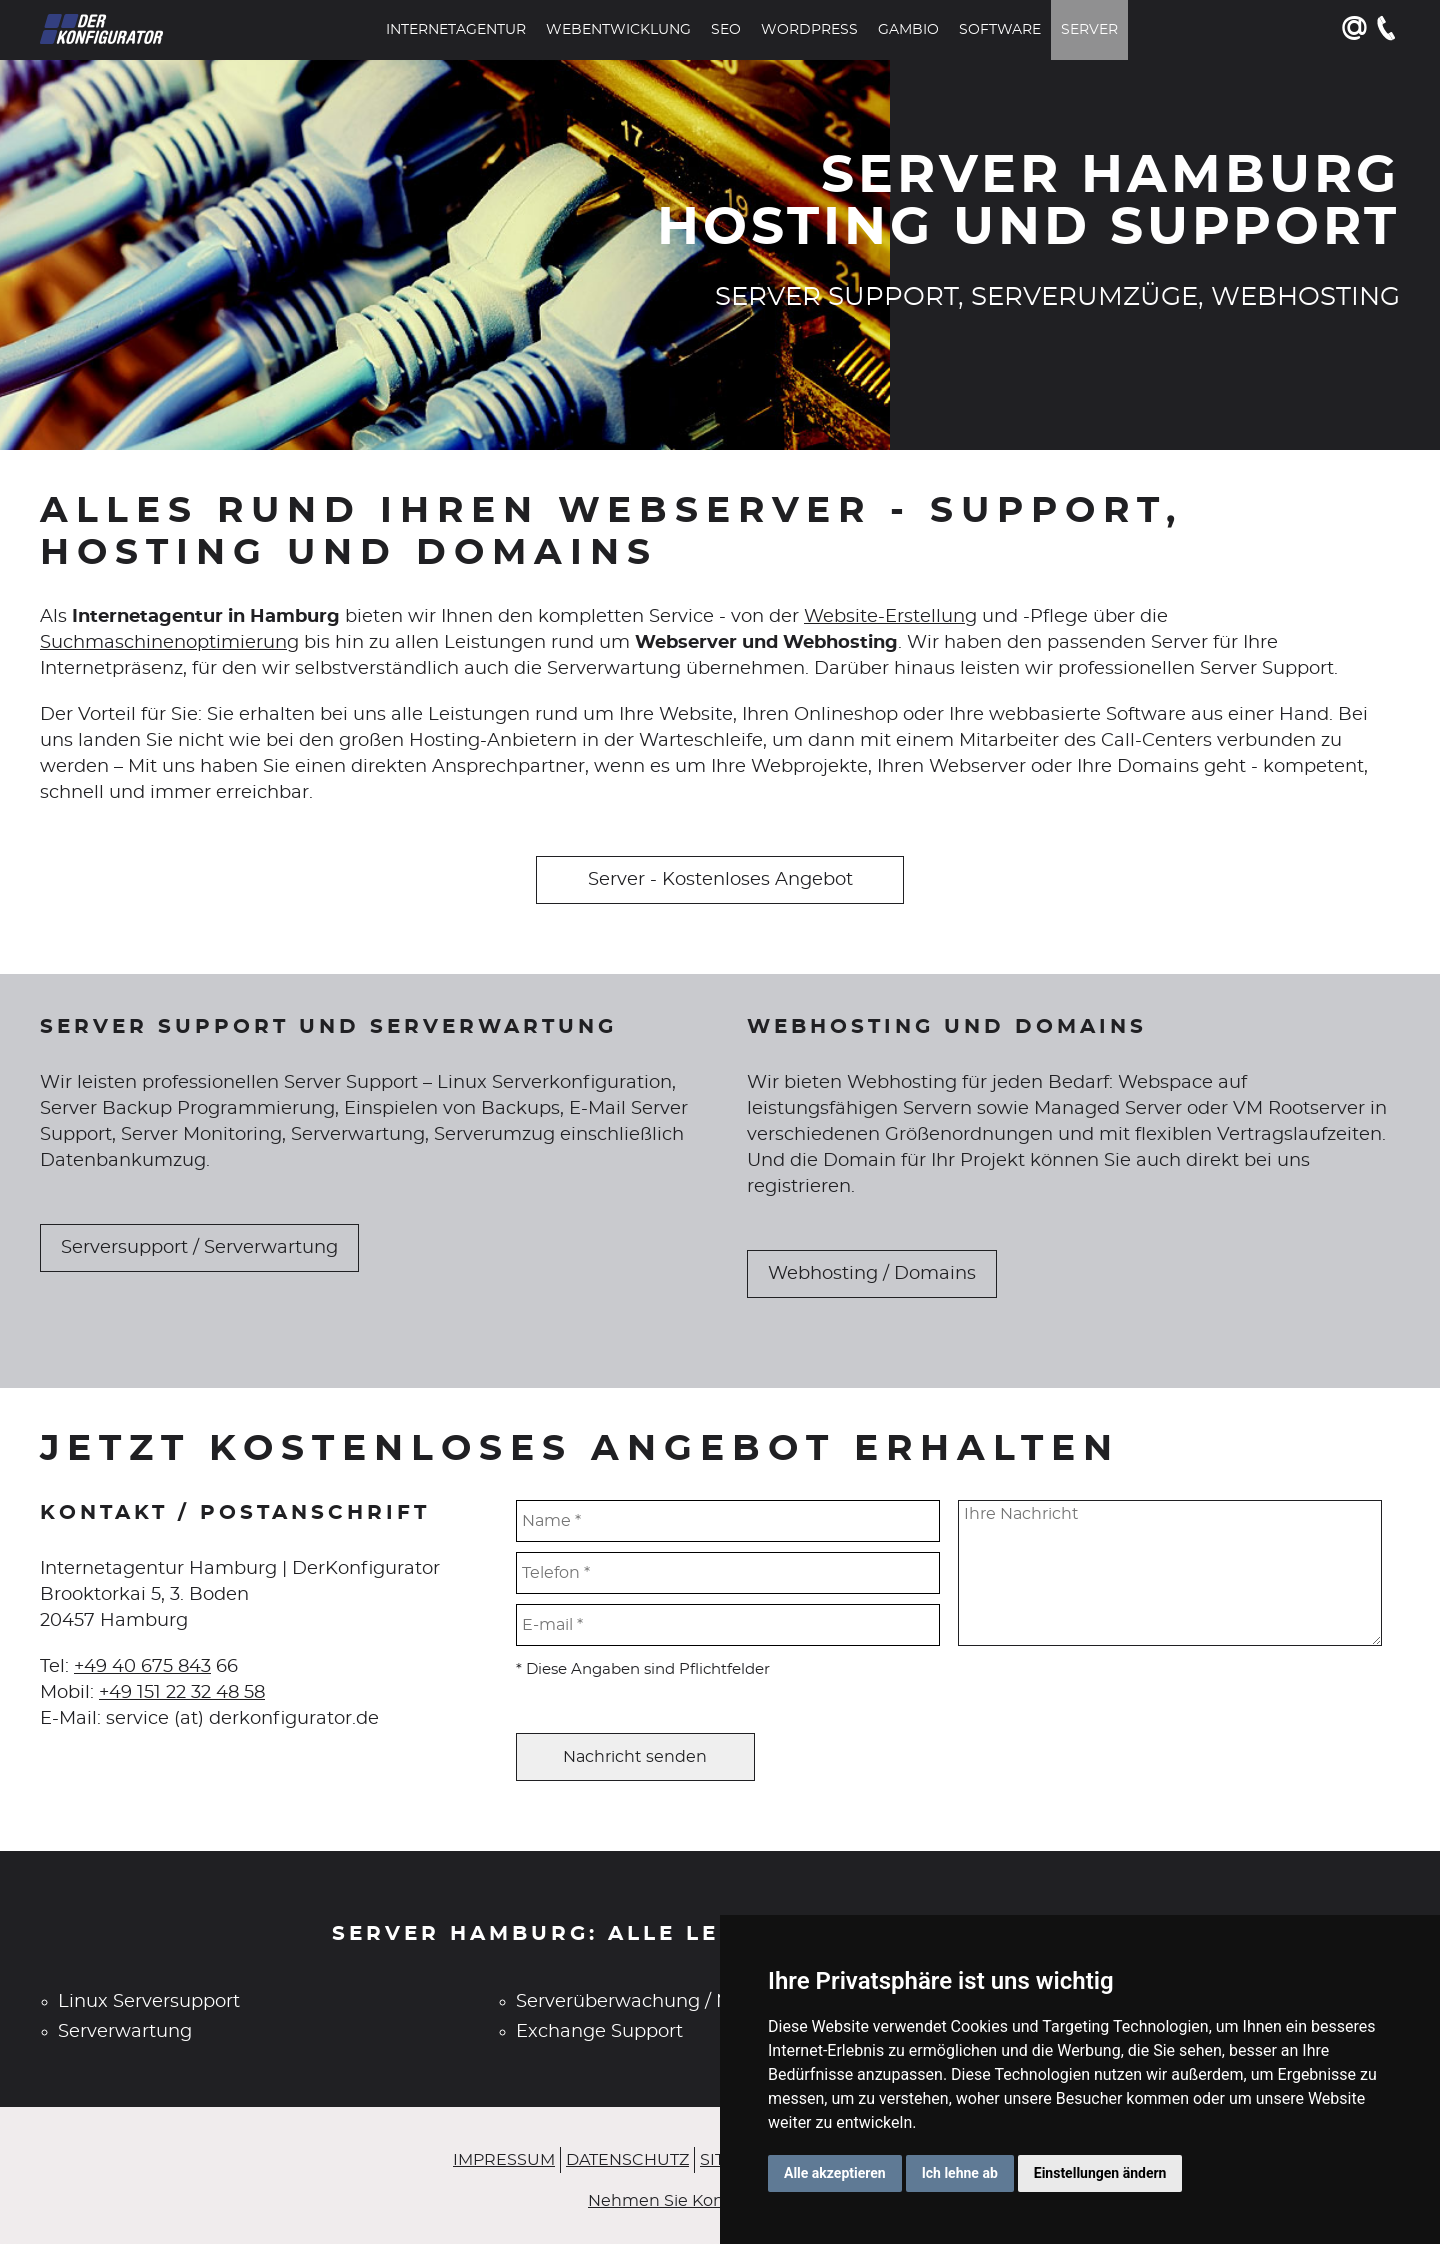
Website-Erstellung (890, 617)
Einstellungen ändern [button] (1100, 2173)
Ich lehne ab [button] (960, 2173)
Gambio (908, 30)
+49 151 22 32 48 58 (182, 1693)
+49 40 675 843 (142, 1667)
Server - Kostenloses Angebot (720, 880)
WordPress (809, 30)
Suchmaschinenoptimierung (169, 643)
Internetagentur (456, 30)
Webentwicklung (618, 30)
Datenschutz (627, 2160)
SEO (726, 30)
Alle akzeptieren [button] (835, 2173)
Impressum (504, 2160)
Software (1000, 30)
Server (1089, 30)
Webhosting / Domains (872, 1274)
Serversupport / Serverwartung (199, 1248)
